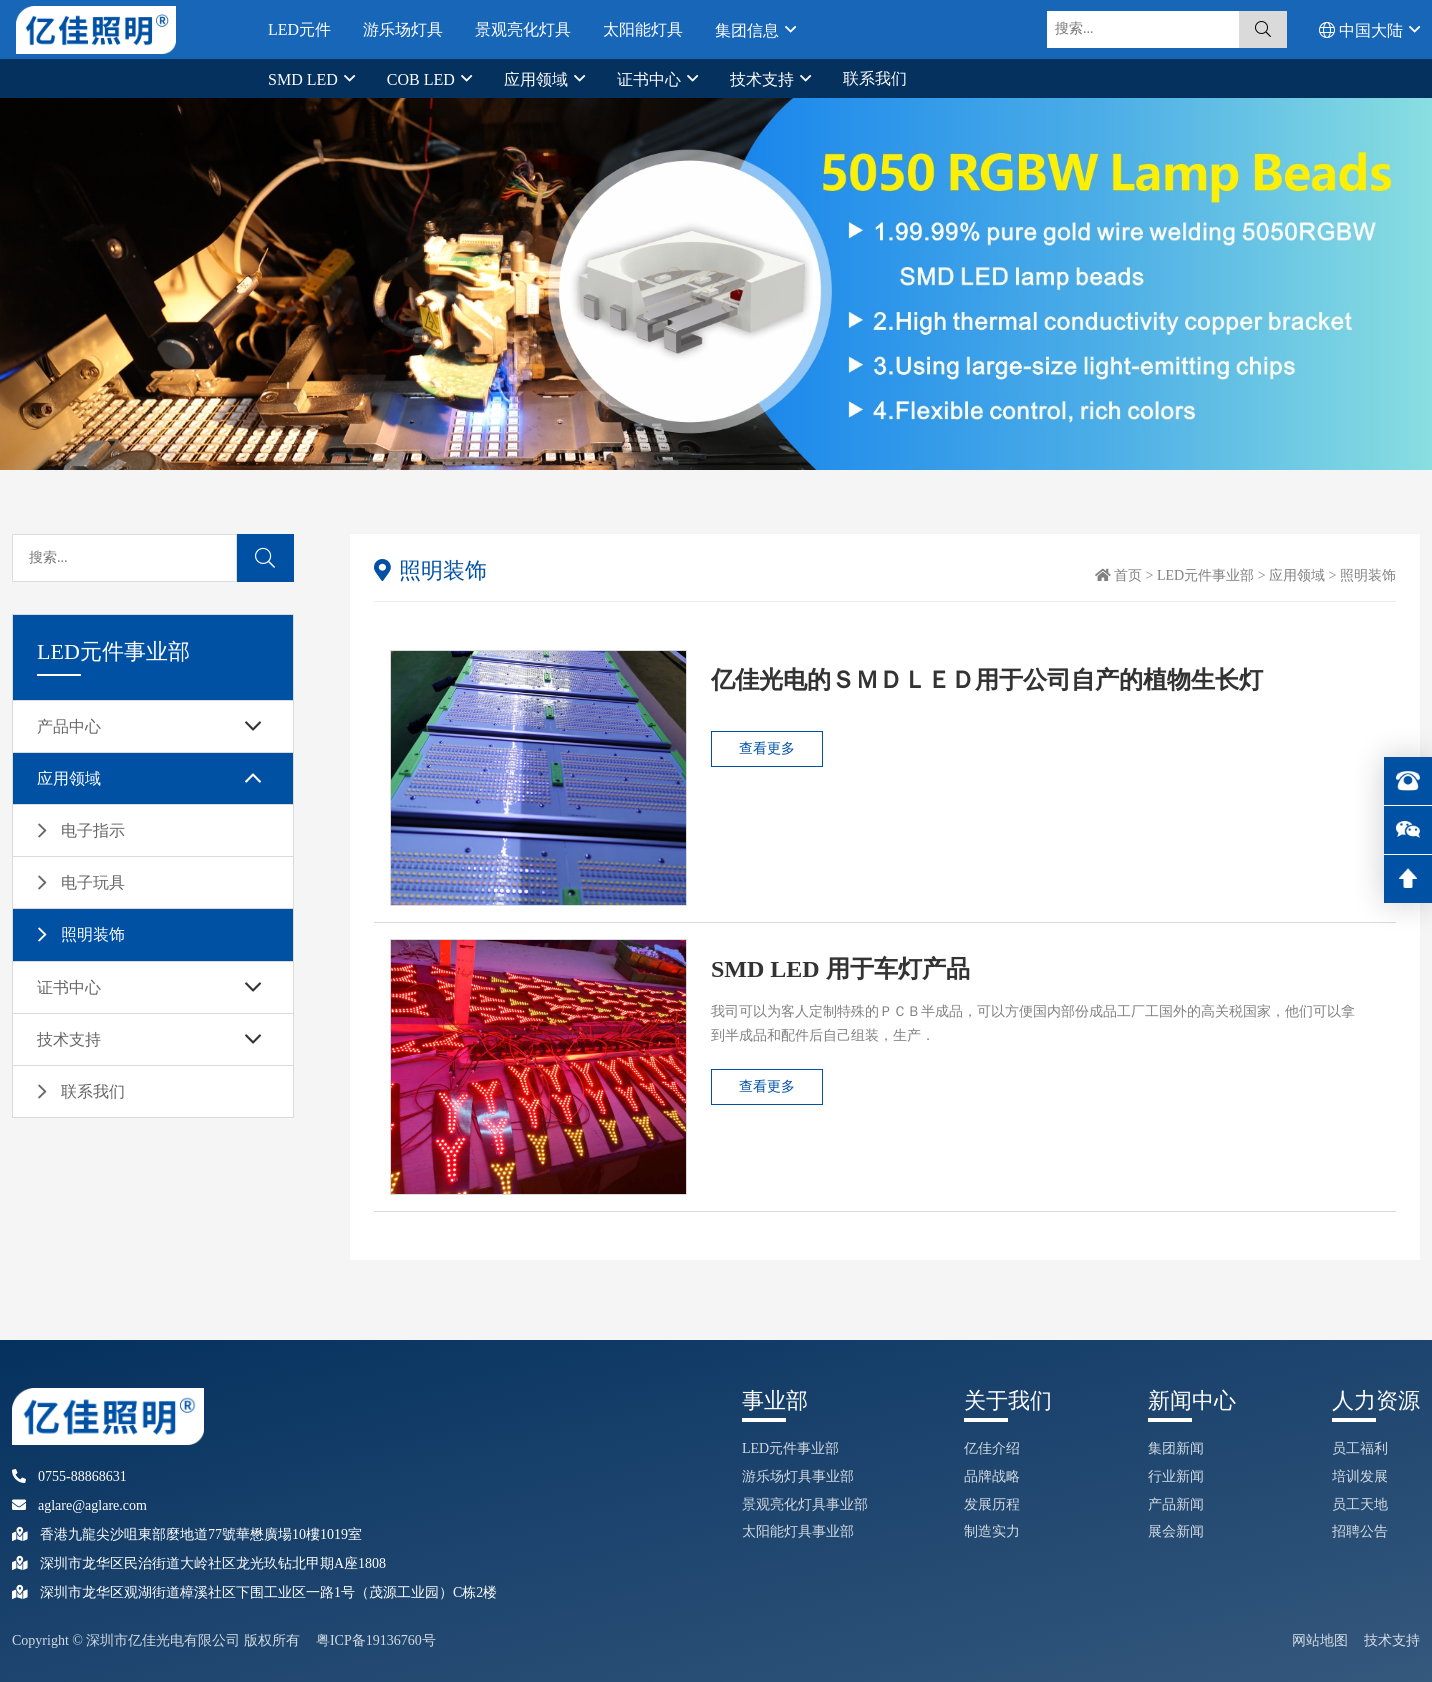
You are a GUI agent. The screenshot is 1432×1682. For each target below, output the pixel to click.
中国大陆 (1363, 30)
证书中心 (651, 79)
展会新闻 (1176, 1531)
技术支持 (764, 79)
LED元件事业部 (1205, 575)
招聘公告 (1360, 1531)
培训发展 (1360, 1476)
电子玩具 (93, 882)
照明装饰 (93, 934)
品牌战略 (992, 1476)
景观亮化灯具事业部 (805, 1504)
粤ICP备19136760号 (376, 1640)
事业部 (775, 1400)
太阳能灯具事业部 (798, 1531)
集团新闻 (1176, 1448)
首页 (1128, 575)
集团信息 (749, 30)
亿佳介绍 (992, 1448)
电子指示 (93, 830)
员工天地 (1360, 1504)
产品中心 (69, 726)
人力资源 (1376, 1400)
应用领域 (538, 79)
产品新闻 (1176, 1504)
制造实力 (992, 1531)
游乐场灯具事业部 (798, 1476)
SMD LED (305, 79)
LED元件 (299, 29)
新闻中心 (1192, 1400)
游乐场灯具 (403, 29)
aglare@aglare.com (79, 1505)
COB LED (423, 79)
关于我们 (1008, 1400)
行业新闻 (1176, 1476)
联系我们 (875, 78)
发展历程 (992, 1504)
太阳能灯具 (643, 29)
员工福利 (1360, 1448)
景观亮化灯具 (523, 29)
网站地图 (1320, 1640)
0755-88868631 (69, 1476)
